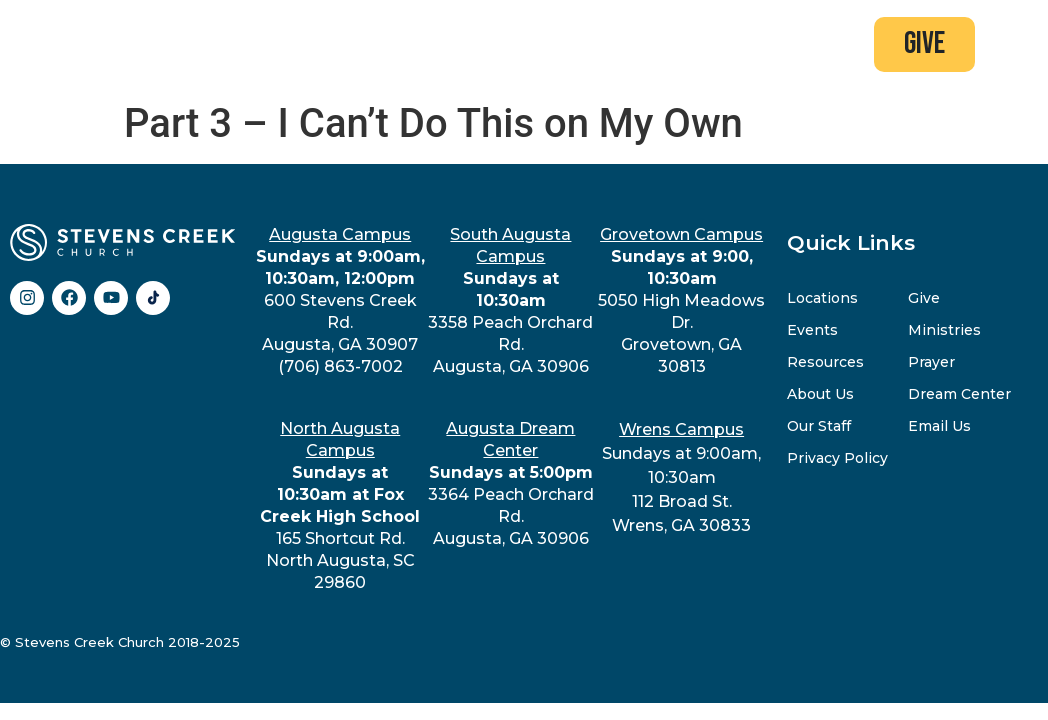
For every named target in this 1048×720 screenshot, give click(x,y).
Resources (825, 361)
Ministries (944, 329)
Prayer (931, 361)
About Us (820, 393)
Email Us (939, 425)
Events (812, 329)
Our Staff (819, 425)
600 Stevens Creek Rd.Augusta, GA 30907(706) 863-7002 (340, 299)
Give (924, 297)
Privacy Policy (837, 457)
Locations (822, 297)
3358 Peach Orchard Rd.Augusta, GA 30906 (510, 299)
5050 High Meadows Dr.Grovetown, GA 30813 (681, 299)
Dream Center (959, 393)
